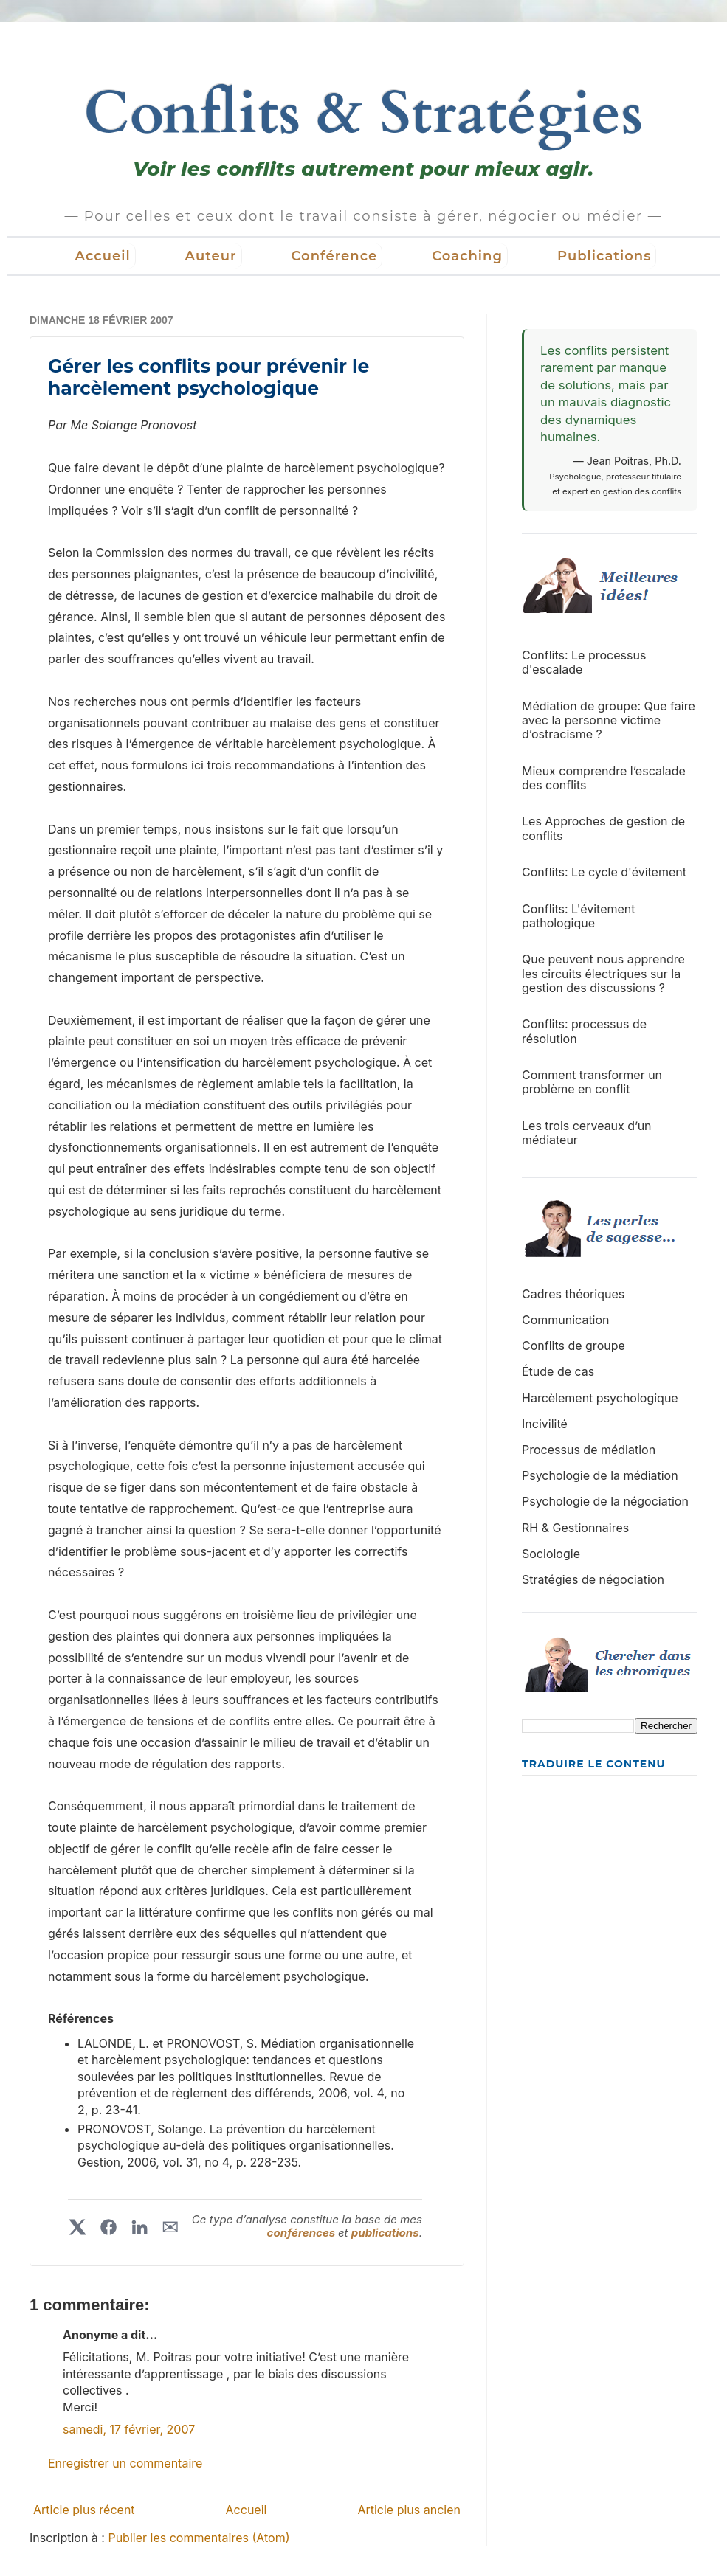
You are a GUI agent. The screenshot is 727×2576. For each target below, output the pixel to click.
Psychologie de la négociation (605, 1501)
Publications (604, 256)
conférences (302, 2233)
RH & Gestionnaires (575, 1527)
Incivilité (545, 1423)
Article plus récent (84, 2509)
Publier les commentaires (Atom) (198, 2537)
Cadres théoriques (573, 1294)
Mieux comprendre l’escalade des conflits (604, 778)
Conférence (335, 256)
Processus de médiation (588, 1449)
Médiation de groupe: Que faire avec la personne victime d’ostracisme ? (608, 720)
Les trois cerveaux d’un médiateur (587, 1132)
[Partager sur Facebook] (108, 2227)
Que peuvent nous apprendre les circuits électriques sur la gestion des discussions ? (603, 973)
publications (385, 2233)
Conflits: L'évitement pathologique (578, 915)
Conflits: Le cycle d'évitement (604, 872)
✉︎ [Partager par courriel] (170, 2227)
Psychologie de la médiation (600, 1475)
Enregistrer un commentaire (125, 2463)
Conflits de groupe (573, 1345)
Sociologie (551, 1553)
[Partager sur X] (77, 2227)
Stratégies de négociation (593, 1579)
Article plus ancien (409, 2509)
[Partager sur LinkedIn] (139, 2227)
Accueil (103, 256)
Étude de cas (558, 1371)
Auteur (211, 256)
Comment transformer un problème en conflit (592, 1081)
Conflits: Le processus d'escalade (584, 662)
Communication (566, 1319)
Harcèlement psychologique (600, 1398)
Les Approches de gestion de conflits (603, 828)
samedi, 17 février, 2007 (129, 2429)
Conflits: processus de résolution (584, 1031)
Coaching (467, 256)
